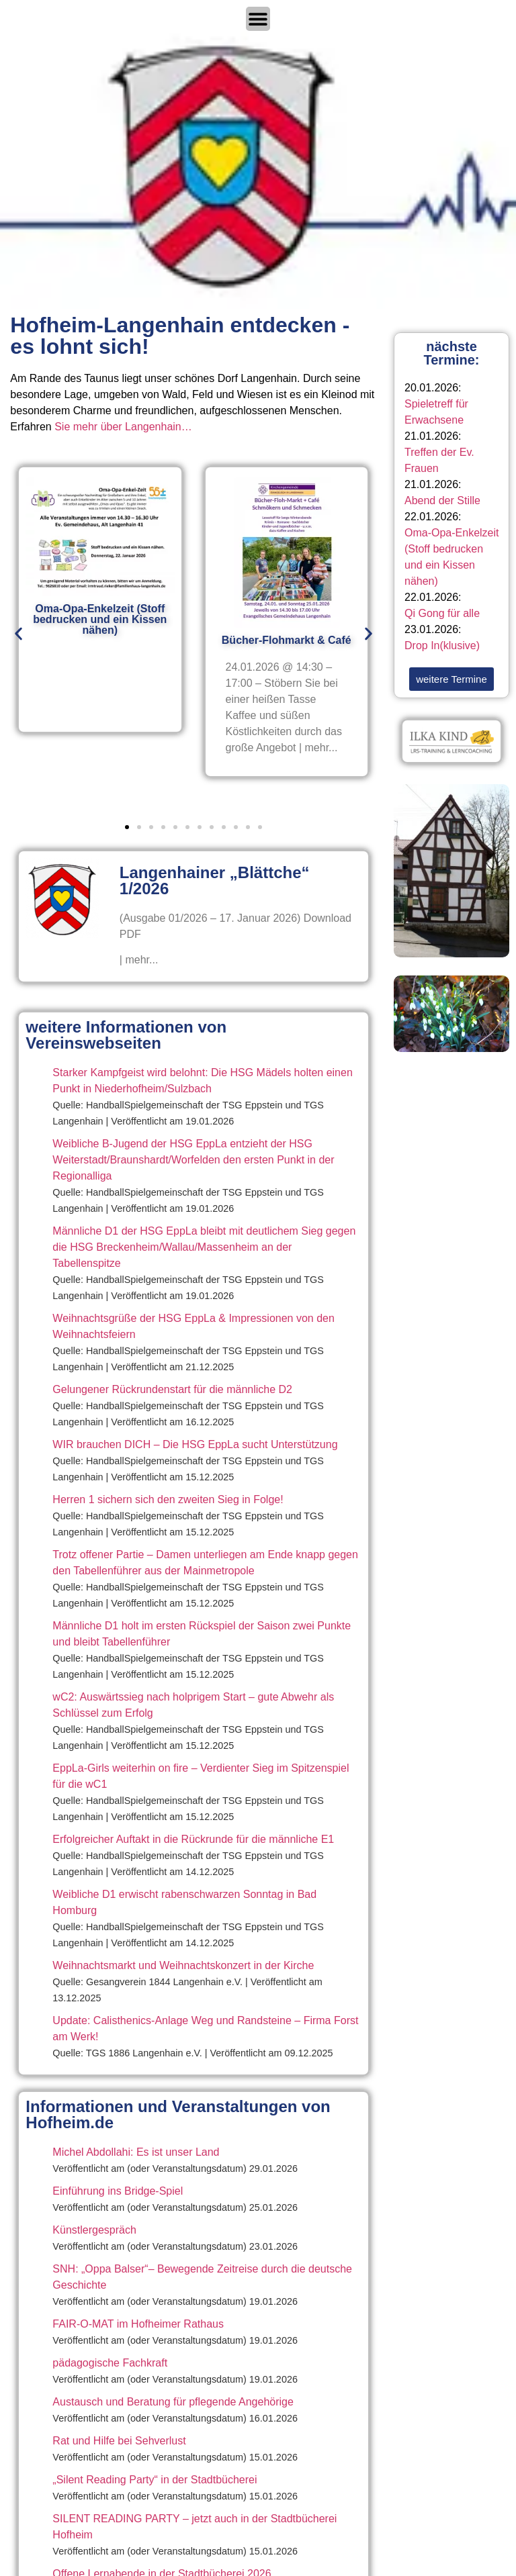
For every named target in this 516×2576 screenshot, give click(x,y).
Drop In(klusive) (442, 645)
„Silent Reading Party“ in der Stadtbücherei (154, 2479)
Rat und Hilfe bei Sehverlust (118, 2440)
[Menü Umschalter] (258, 19)
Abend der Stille (442, 500)
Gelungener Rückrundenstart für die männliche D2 (172, 1389)
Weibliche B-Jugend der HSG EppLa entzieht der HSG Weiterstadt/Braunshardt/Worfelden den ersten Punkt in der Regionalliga (193, 1160)
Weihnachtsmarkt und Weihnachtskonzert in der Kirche (183, 1965)
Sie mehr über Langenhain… (123, 426)
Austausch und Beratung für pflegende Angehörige (173, 2401)
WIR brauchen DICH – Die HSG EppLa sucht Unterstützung (194, 1444)
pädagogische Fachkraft (109, 2363)
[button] (18, 633)
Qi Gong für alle (442, 613)
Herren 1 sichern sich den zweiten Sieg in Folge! (167, 1499)
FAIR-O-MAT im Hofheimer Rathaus (138, 2324)
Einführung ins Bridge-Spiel (117, 2191)
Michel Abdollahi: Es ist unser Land (135, 2152)
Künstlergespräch (94, 2230)
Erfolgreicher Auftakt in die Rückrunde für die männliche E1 (193, 1839)
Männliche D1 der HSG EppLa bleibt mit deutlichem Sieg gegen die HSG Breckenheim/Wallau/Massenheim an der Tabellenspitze (203, 1247)
